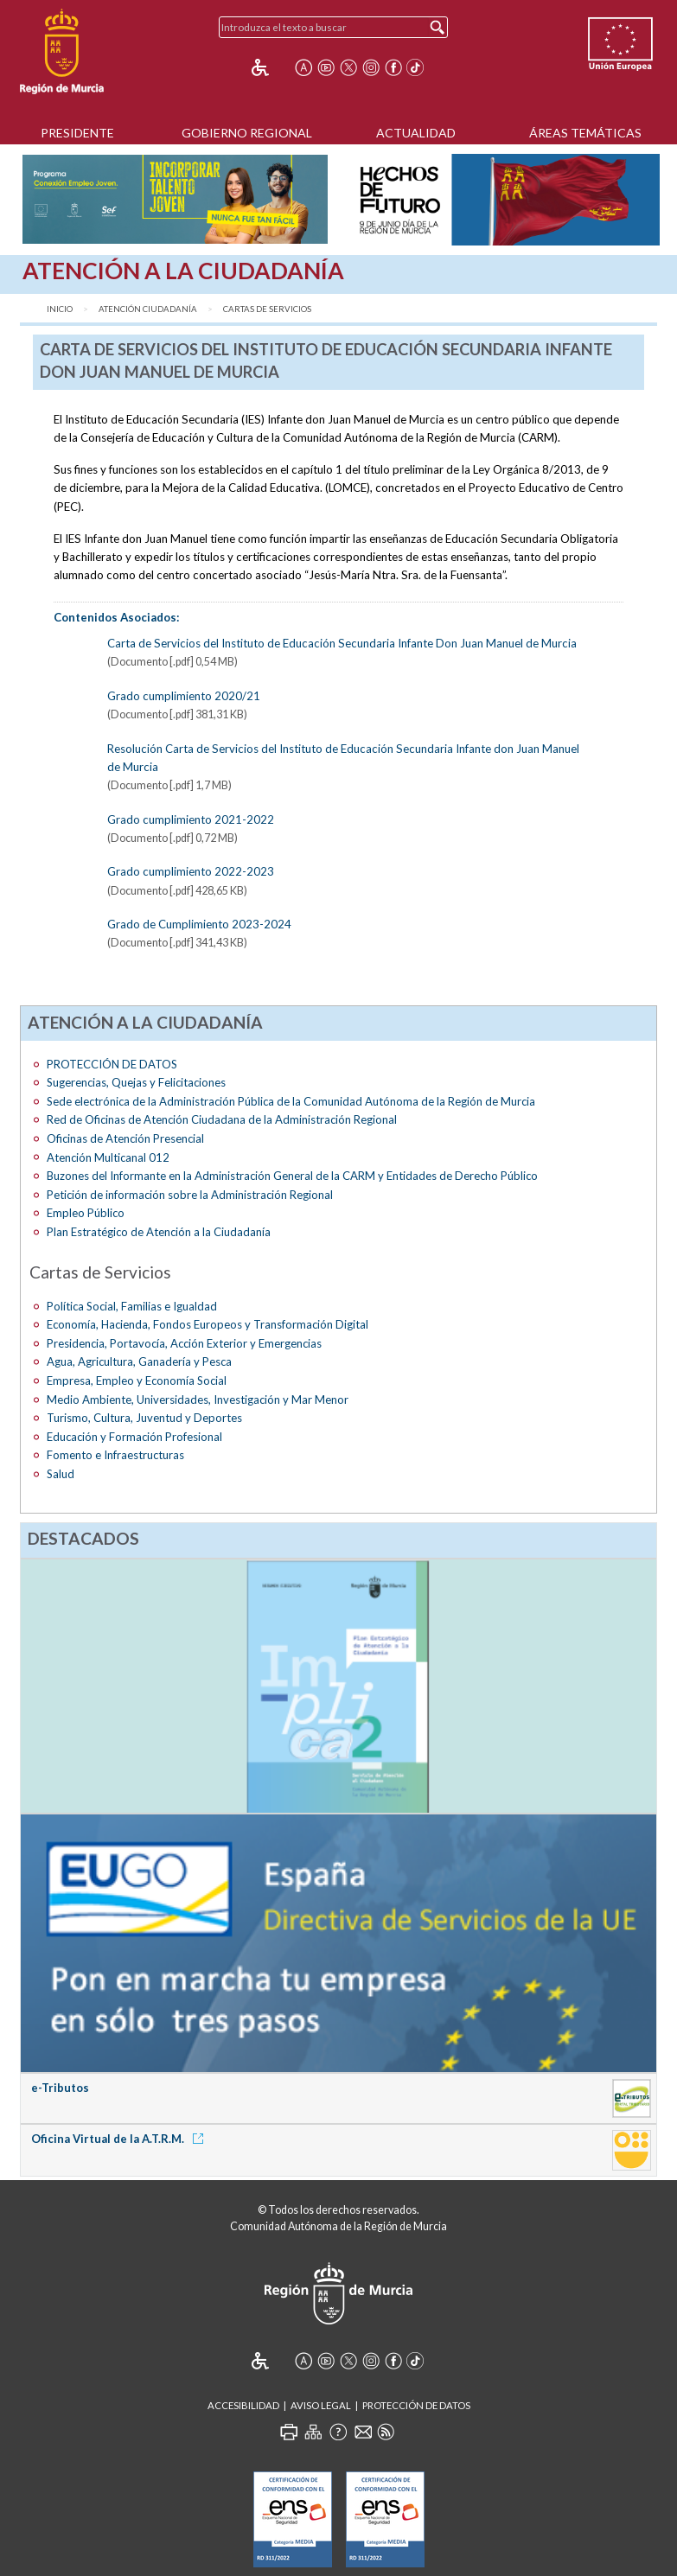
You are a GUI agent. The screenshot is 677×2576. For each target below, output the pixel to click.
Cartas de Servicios (267, 309)
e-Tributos (60, 2088)
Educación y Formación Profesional (134, 1437)
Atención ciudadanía (148, 309)
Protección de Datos (416, 2405)
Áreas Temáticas (585, 132)
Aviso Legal (321, 2405)
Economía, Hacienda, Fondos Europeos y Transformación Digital (207, 1324)
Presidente (77, 132)
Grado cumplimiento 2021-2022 (190, 819)
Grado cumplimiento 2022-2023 (190, 871)
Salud (60, 1474)
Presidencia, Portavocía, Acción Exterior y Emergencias (184, 1343)
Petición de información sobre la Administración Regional (190, 1195)
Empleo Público (86, 1213)
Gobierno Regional (247, 132)
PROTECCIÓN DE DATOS (112, 1064)
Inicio (60, 309)
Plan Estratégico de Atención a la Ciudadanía (159, 1232)
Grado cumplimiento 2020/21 (183, 696)
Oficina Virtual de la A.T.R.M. (120, 2139)
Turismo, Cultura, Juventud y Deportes (144, 1418)
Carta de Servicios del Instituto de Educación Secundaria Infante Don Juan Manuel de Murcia (342, 643)
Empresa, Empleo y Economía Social (137, 1380)
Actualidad (416, 132)
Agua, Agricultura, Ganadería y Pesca (139, 1361)
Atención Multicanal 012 (108, 1157)
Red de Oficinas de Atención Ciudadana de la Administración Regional (222, 1119)
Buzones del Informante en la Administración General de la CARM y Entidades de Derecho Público (292, 1176)
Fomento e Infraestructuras (115, 1455)
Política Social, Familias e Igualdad (132, 1306)
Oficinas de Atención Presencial (125, 1138)
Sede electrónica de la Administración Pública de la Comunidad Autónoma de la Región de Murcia (291, 1101)
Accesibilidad (243, 2405)
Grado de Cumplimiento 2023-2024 (199, 924)
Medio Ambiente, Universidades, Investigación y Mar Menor (197, 1399)
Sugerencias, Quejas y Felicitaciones (136, 1082)
